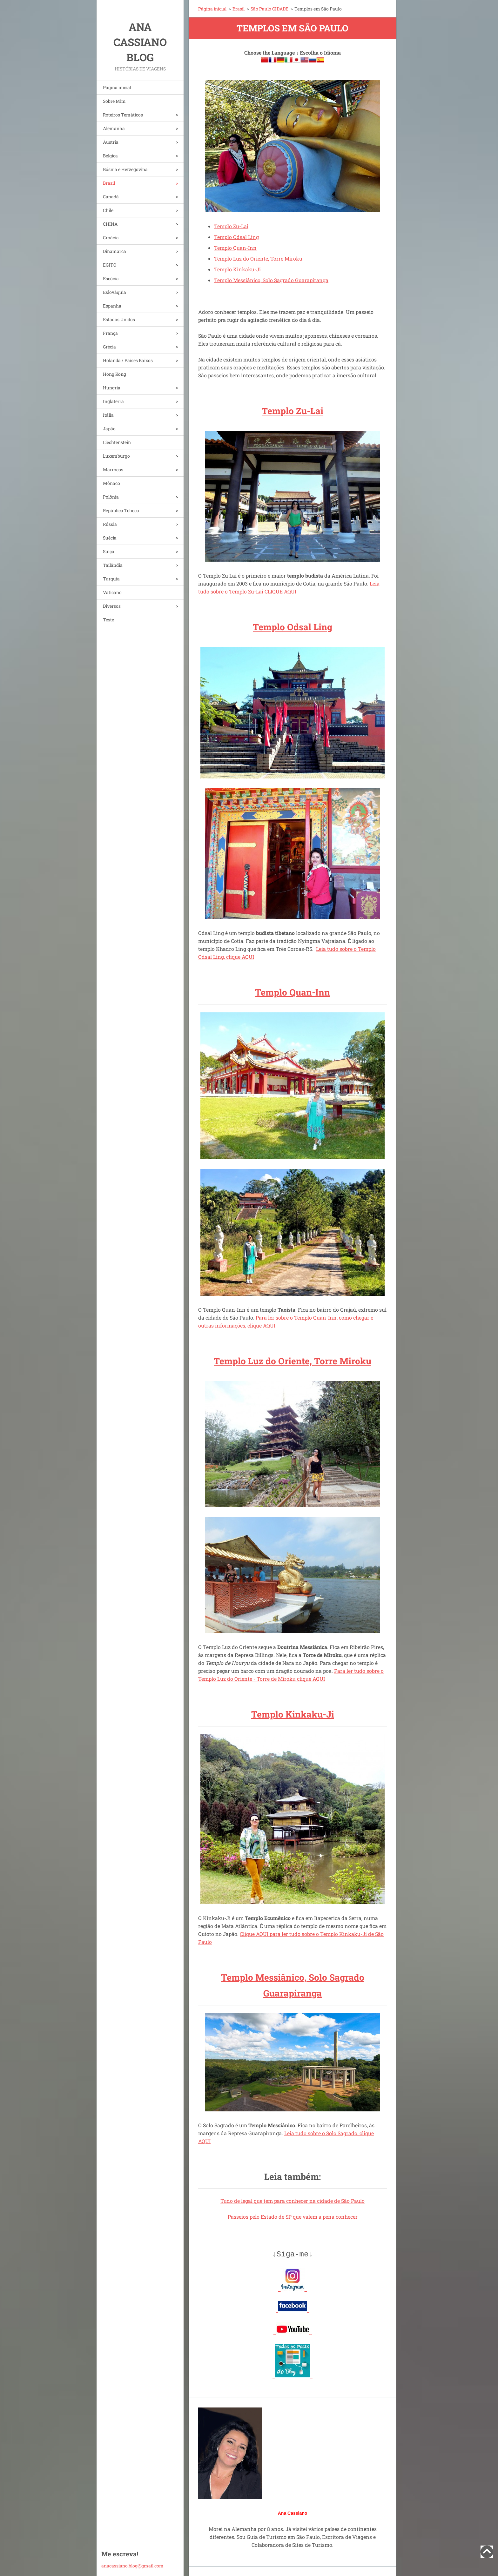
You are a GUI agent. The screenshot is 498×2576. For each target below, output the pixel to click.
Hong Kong (114, 374)
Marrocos (113, 470)
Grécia (109, 347)
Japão (109, 429)
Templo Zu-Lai (231, 226)
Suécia (110, 538)
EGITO (109, 265)
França (110, 333)
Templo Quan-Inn (235, 247)
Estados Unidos (119, 319)
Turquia (111, 579)
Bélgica (110, 156)
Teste (108, 620)
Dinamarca (114, 251)
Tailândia (113, 565)
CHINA (110, 224)
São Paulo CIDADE (269, 9)
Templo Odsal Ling (236, 237)
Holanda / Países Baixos (128, 360)
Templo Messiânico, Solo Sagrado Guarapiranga (271, 280)
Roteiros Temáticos (123, 115)
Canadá (111, 197)
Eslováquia (114, 292)
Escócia (111, 278)
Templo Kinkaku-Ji (237, 269)
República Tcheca (121, 510)
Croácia (111, 238)
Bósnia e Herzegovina (125, 169)
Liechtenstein (117, 442)
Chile (108, 210)
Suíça (108, 551)
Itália (108, 415)
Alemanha (114, 128)
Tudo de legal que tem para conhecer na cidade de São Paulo (292, 2200)
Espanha (112, 306)
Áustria (110, 142)
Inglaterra (113, 401)
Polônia (111, 497)
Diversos (112, 606)
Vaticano (112, 592)
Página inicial (117, 87)
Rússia (110, 524)
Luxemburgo (116, 456)
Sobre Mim (114, 101)
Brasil (109, 183)
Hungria (111, 388)
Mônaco (111, 483)
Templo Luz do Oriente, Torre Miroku (258, 258)
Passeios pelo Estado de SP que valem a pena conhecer (293, 2216)
